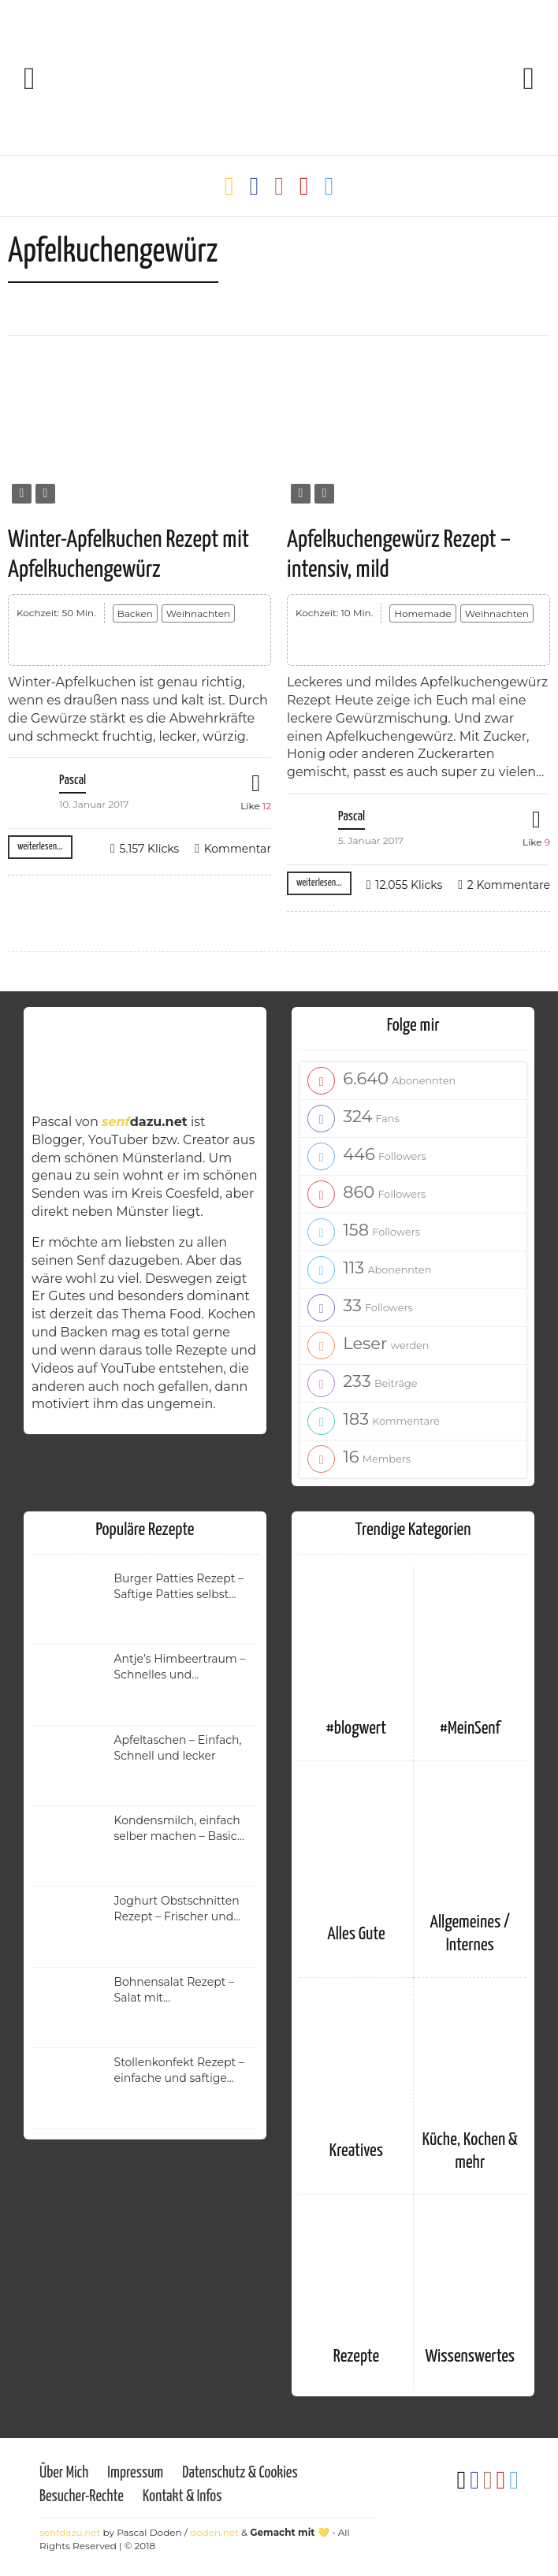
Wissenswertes (470, 2356)
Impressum (135, 2473)
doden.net (214, 2532)
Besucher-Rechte (81, 2496)
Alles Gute (356, 1934)
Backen (135, 613)
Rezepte (356, 2356)
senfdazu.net (69, 2532)
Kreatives (356, 2151)
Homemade (422, 613)
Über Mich (63, 2473)
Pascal (72, 780)
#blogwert (356, 1728)
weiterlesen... (40, 847)
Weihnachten (198, 613)
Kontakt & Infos (182, 2496)
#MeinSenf (470, 1728)
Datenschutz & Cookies (239, 2473)
